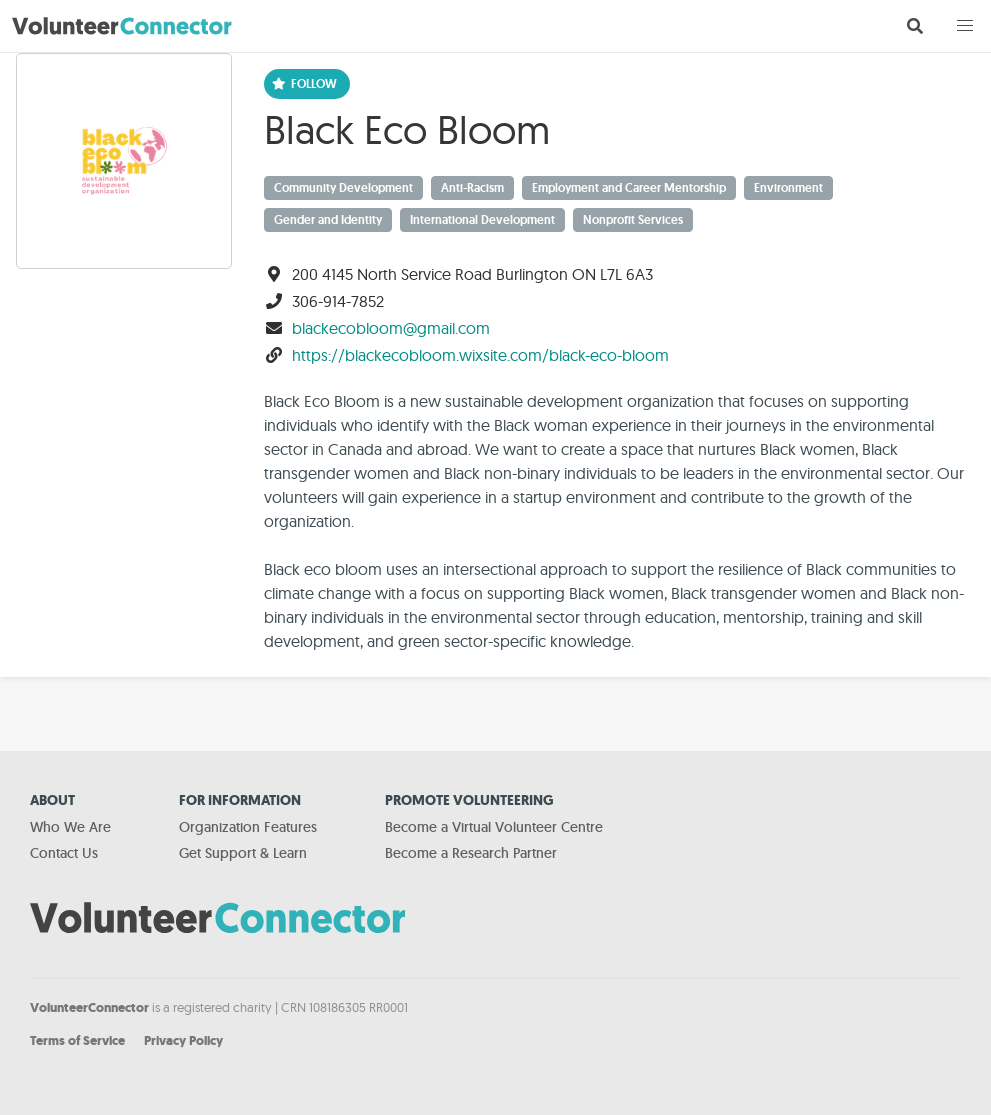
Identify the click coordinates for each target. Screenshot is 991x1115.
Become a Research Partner (471, 853)
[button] (965, 26)
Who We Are (70, 827)
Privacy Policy (183, 1040)
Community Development (343, 188)
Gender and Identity (328, 220)
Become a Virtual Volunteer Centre (494, 827)
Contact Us (64, 853)
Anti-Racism (472, 188)
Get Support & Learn (243, 853)
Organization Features (248, 827)
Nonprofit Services (633, 220)
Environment (788, 188)
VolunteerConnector (89, 1007)
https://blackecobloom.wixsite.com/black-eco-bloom (480, 355)
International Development (482, 220)
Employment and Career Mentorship (629, 188)
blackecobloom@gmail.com (391, 328)
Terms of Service (77, 1040)
